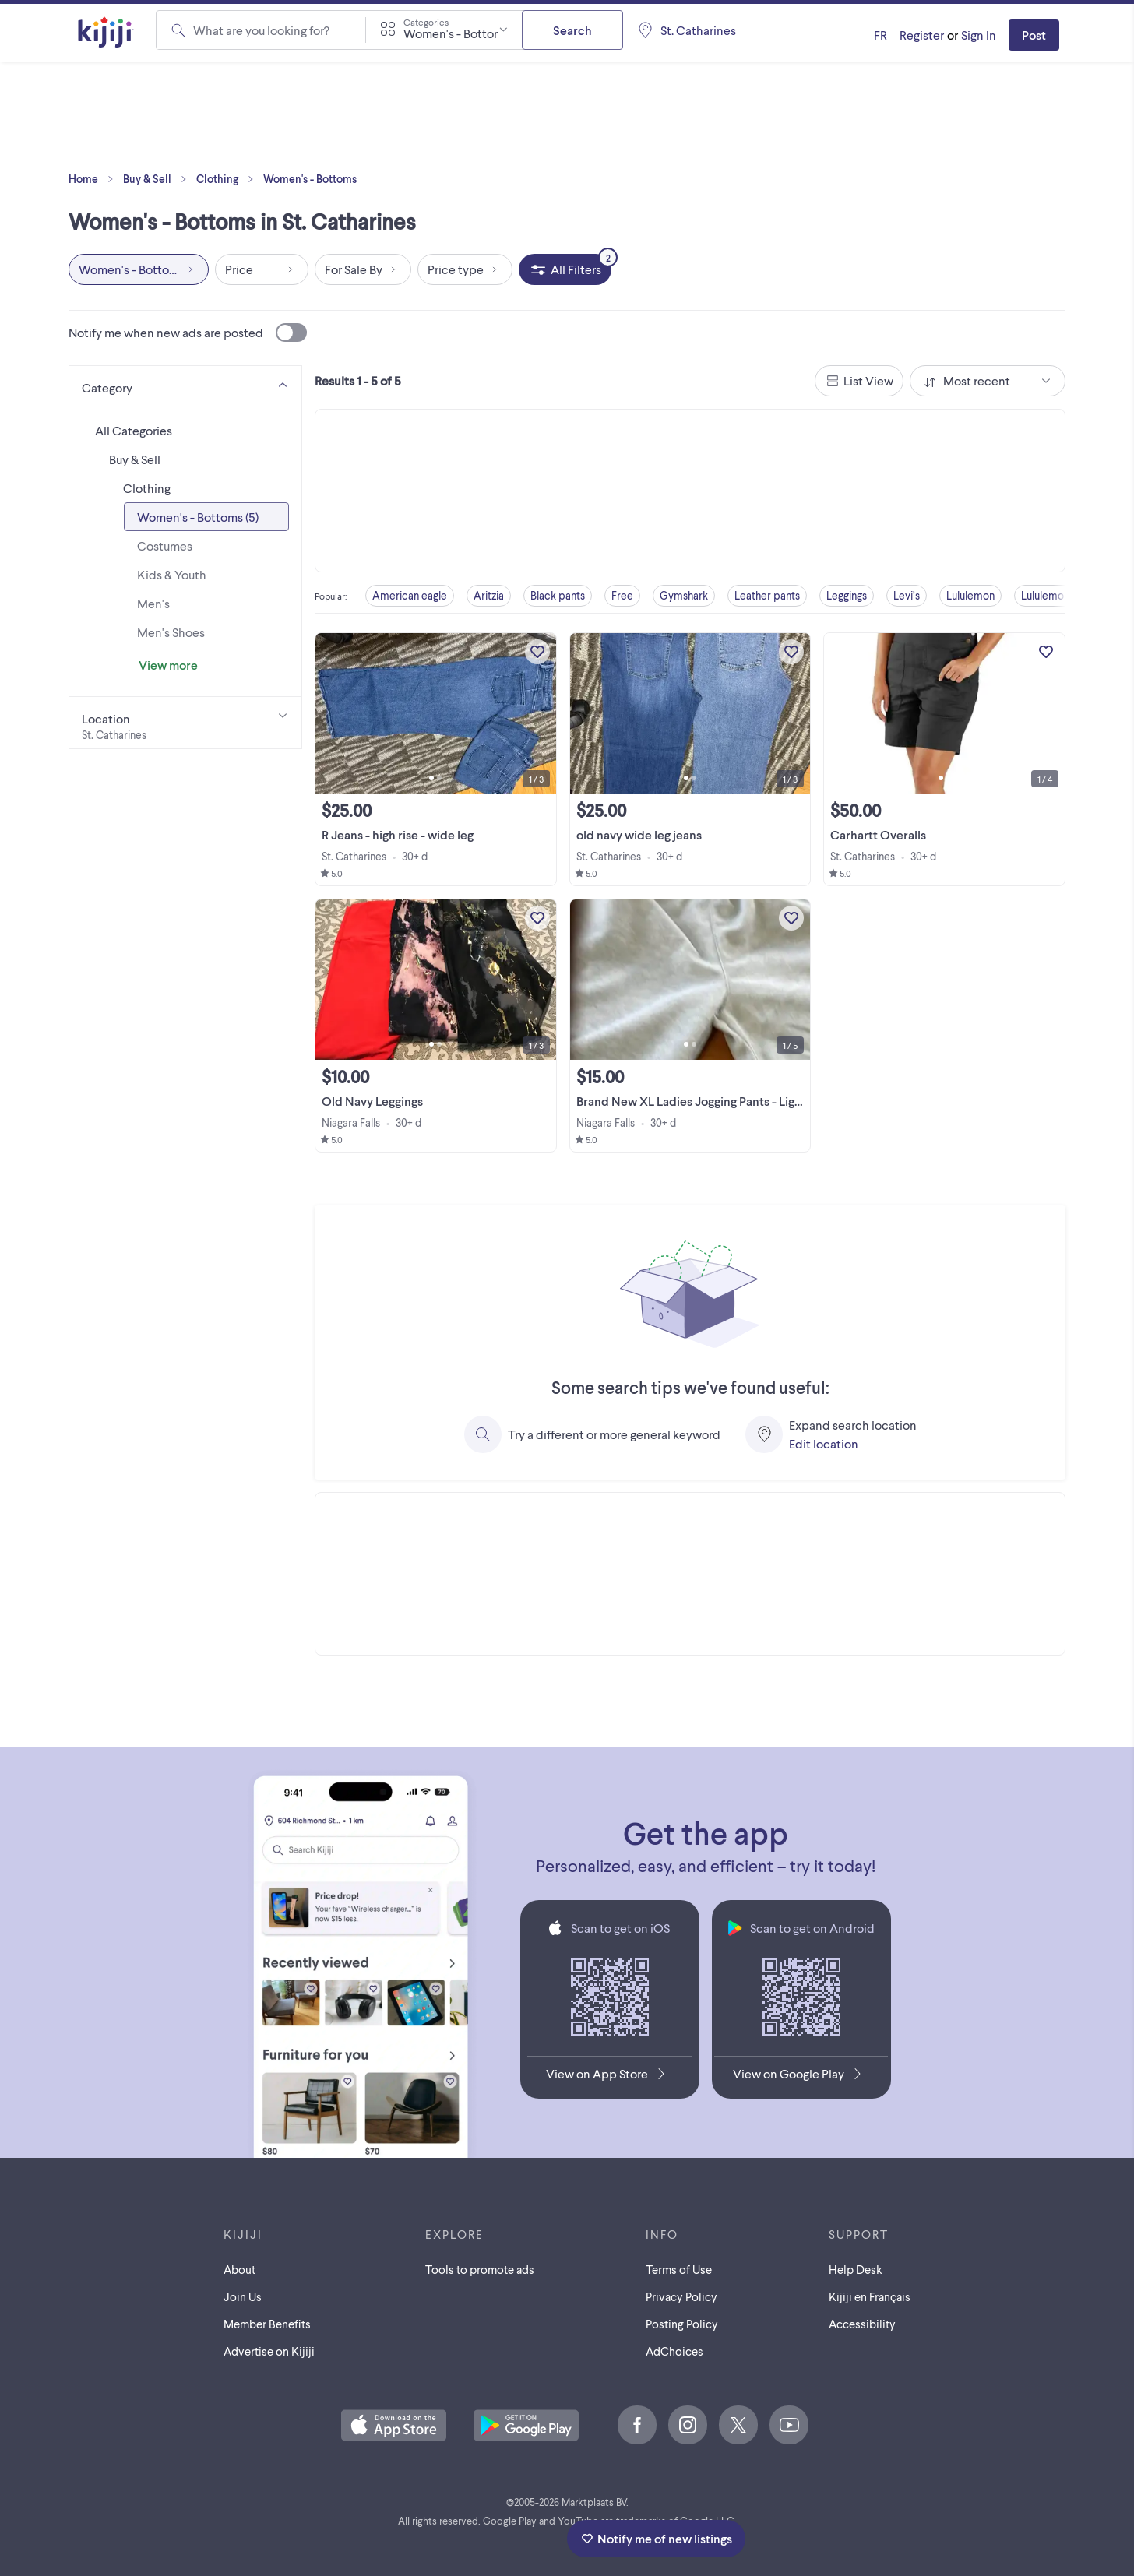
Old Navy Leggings (372, 1100)
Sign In (978, 34)
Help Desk (855, 2269)
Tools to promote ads (479, 2269)
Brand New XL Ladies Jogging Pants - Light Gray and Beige (733, 1100)
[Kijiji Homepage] (106, 33)
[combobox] (444, 29)
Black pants (557, 595)
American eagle (409, 595)
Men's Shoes (171, 632)
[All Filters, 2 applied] (565, 269)
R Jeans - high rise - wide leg (398, 834)
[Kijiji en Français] (880, 35)
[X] (738, 2424)
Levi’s (906, 595)
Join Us (243, 2296)
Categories (426, 21)
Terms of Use (679, 2269)
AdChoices (674, 2351)
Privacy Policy (681, 2296)
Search (572, 30)
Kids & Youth (171, 574)
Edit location (823, 1443)
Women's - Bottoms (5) (198, 516)
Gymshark (684, 595)
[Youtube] (789, 2424)
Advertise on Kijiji (269, 2351)
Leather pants (767, 595)
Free (622, 595)
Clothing (228, 179)
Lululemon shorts (1061, 595)
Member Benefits (267, 2324)
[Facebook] (637, 2424)
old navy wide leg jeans (639, 834)
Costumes (164, 545)
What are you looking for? (261, 30)
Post (1034, 34)
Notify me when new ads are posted (188, 332)
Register (922, 34)
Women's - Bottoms (310, 178)
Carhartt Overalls (878, 834)
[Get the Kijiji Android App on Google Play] (801, 2077)
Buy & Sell (158, 179)
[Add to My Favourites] (537, 651)
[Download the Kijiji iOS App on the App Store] (609, 2077)
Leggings (846, 595)
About (239, 2269)
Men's (153, 603)
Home (94, 179)
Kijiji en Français (869, 2296)
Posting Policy (682, 2324)
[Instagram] (687, 2424)
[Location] (185, 722)
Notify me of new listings (656, 2538)
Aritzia (489, 595)
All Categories (133, 430)
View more (168, 664)
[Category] (185, 384)
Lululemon (970, 595)
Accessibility (862, 2324)
